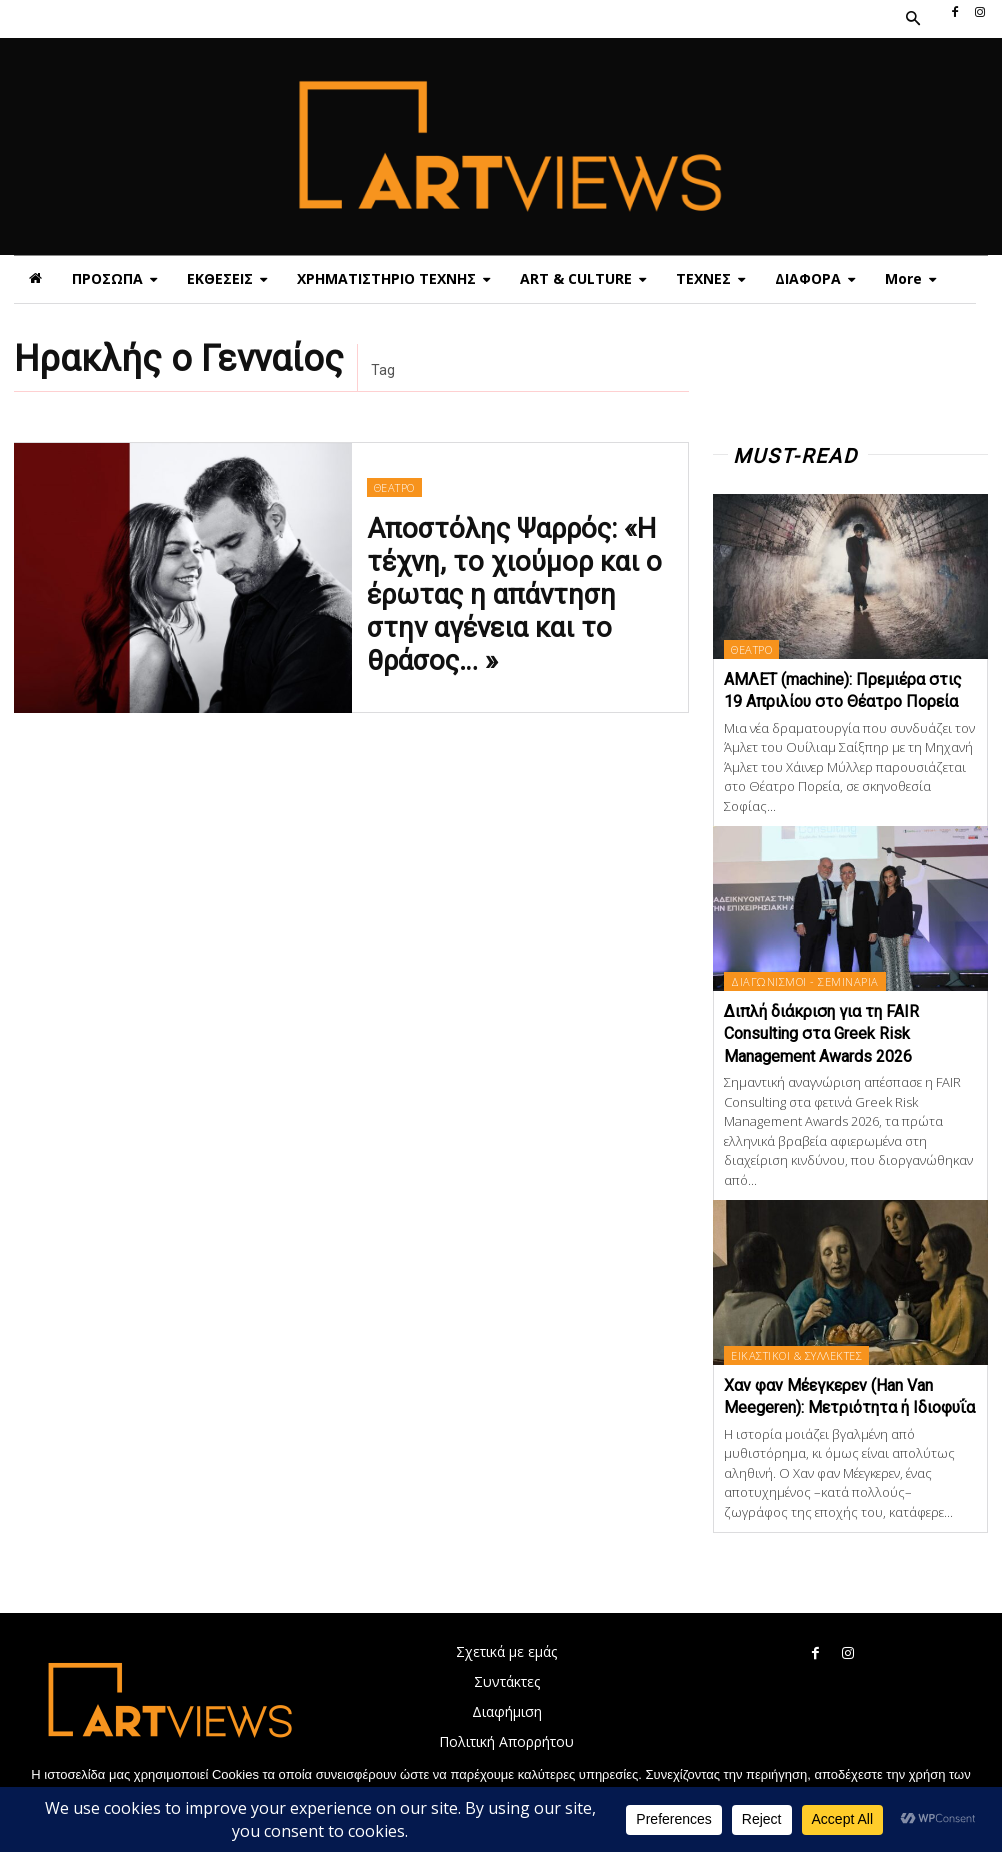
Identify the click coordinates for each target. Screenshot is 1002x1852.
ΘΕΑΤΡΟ (393, 520)
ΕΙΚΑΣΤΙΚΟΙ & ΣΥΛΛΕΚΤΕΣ (795, 1355)
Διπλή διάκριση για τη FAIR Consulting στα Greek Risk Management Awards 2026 (821, 1034)
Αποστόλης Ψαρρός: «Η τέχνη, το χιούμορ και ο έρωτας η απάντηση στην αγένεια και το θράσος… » (519, 591)
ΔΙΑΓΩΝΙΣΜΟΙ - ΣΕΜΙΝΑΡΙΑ (804, 981)
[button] (912, 19)
